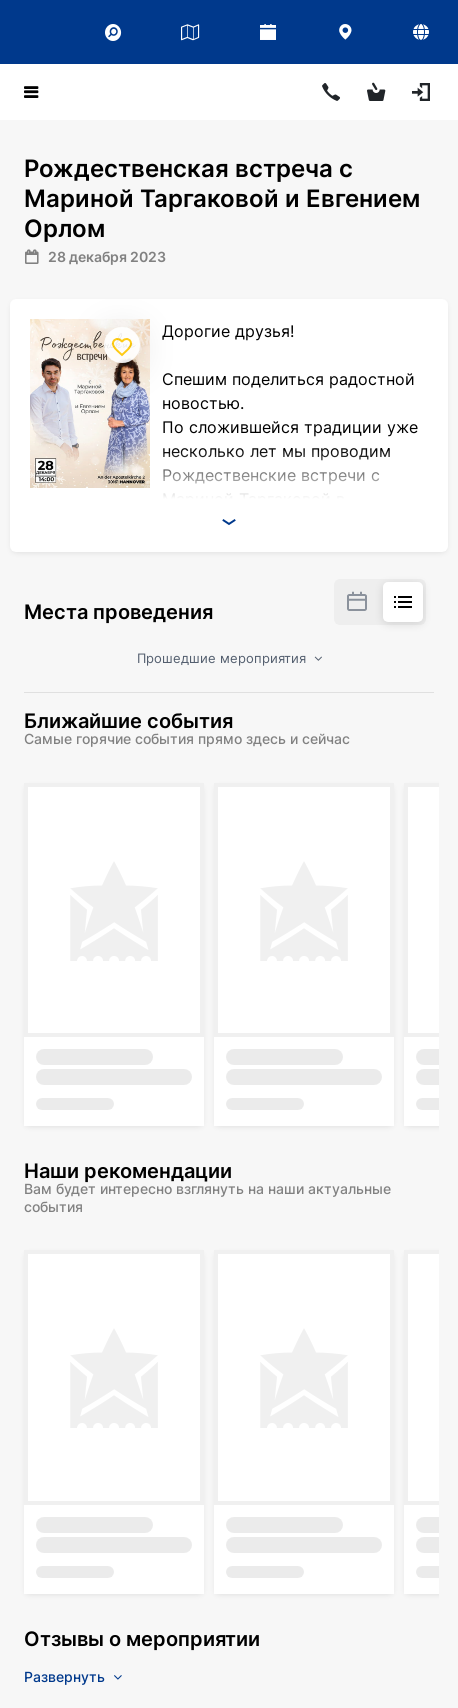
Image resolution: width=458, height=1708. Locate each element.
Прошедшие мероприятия (229, 658)
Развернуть (73, 1676)
